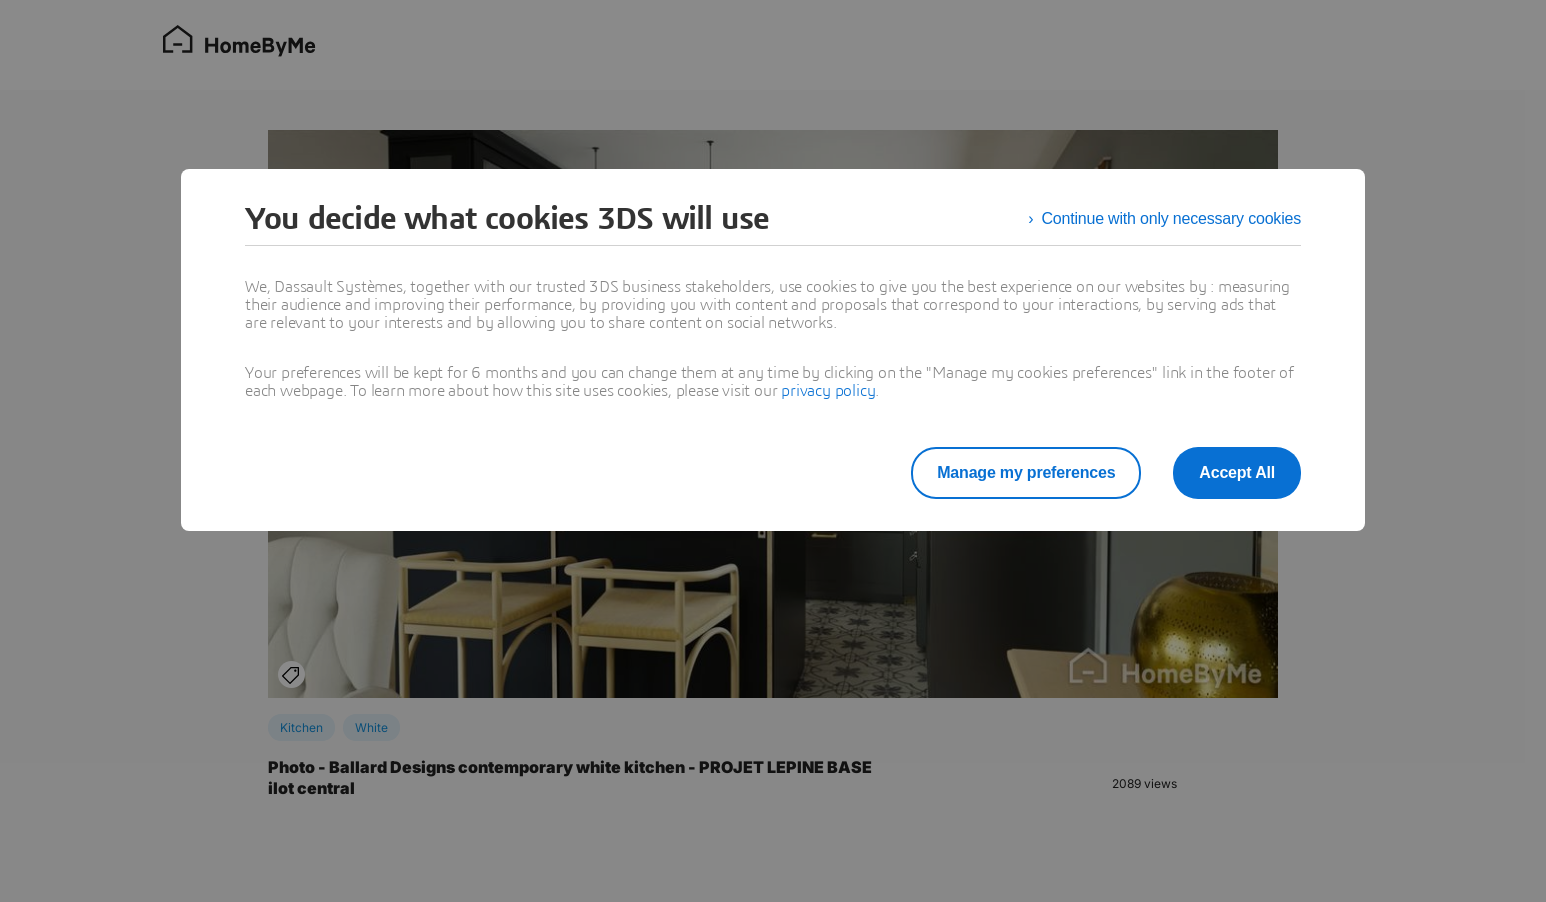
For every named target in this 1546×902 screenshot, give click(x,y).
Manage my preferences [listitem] (1026, 472)
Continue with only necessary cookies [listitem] (1171, 218)
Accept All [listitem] (1237, 472)
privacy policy (828, 391)
